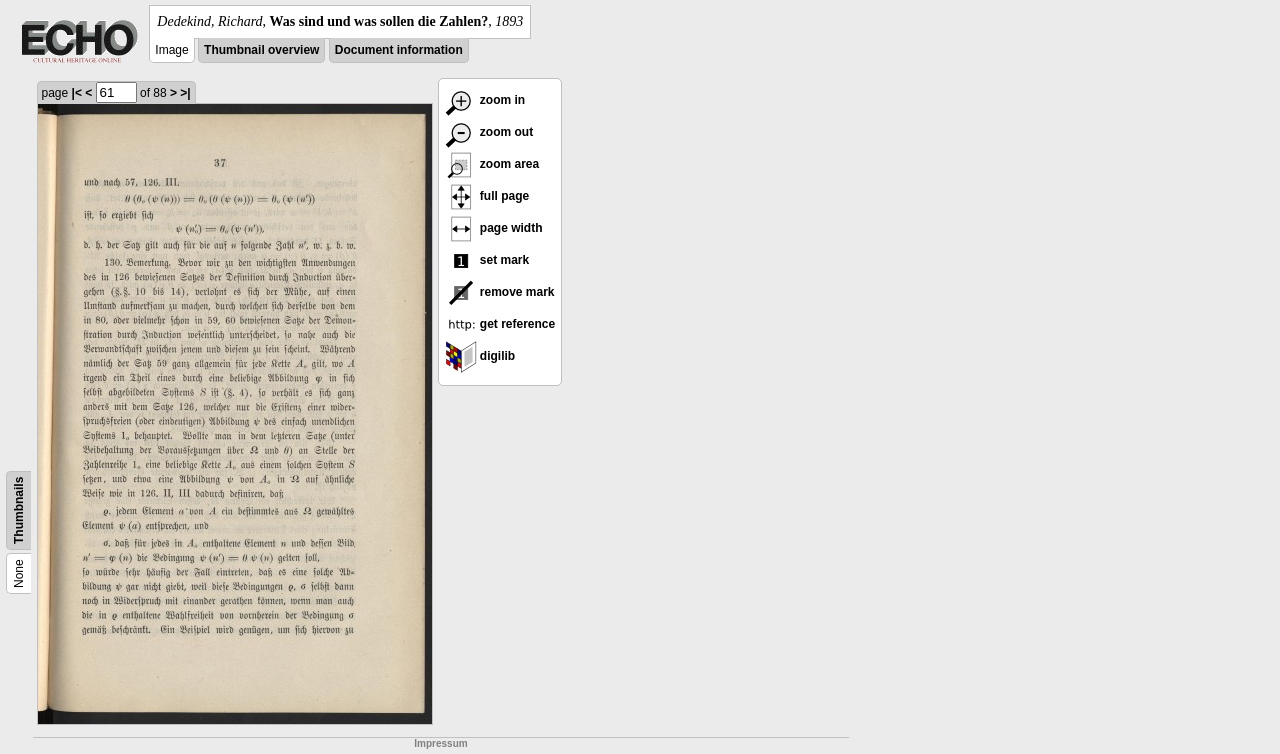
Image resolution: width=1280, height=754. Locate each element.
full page (487, 196)
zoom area (492, 164)
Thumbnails (19, 510)
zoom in (485, 100)
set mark (487, 260)
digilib (480, 356)
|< (77, 93)
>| (185, 93)
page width (494, 228)
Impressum (440, 743)
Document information (399, 50)
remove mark (500, 292)
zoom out (489, 132)
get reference (500, 324)
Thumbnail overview (261, 50)
